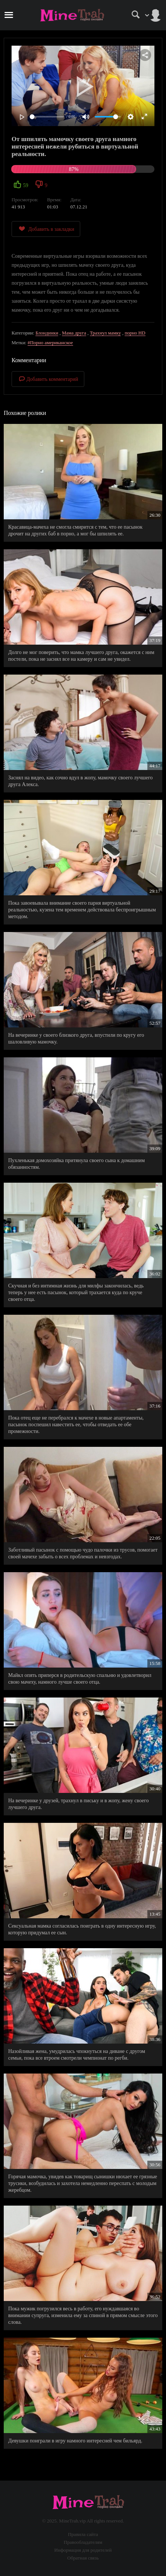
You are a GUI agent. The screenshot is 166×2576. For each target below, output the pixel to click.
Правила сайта (83, 2534)
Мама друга (74, 333)
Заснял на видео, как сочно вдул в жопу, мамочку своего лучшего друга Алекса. (80, 781)
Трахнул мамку (105, 333)
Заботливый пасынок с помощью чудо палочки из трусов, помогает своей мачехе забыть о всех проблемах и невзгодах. (82, 1553)
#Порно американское (50, 342)
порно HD (135, 333)
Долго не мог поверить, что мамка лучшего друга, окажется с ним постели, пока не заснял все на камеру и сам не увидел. (81, 656)
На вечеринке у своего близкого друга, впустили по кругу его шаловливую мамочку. (76, 1038)
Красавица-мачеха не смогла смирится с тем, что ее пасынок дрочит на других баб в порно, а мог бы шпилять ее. (75, 530)
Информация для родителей (83, 2550)
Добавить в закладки (46, 228)
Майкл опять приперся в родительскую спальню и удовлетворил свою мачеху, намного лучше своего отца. (79, 1678)
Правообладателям (83, 2542)
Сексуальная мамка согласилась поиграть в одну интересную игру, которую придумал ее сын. (82, 1929)
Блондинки (46, 333)
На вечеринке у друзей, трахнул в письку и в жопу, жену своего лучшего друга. (78, 1804)
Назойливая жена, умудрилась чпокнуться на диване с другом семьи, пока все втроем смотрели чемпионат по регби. (76, 2054)
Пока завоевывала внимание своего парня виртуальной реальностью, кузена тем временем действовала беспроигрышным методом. (82, 909)
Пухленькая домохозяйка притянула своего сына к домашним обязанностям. (76, 1164)
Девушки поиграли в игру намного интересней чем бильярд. (75, 2441)
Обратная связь (82, 2558)
